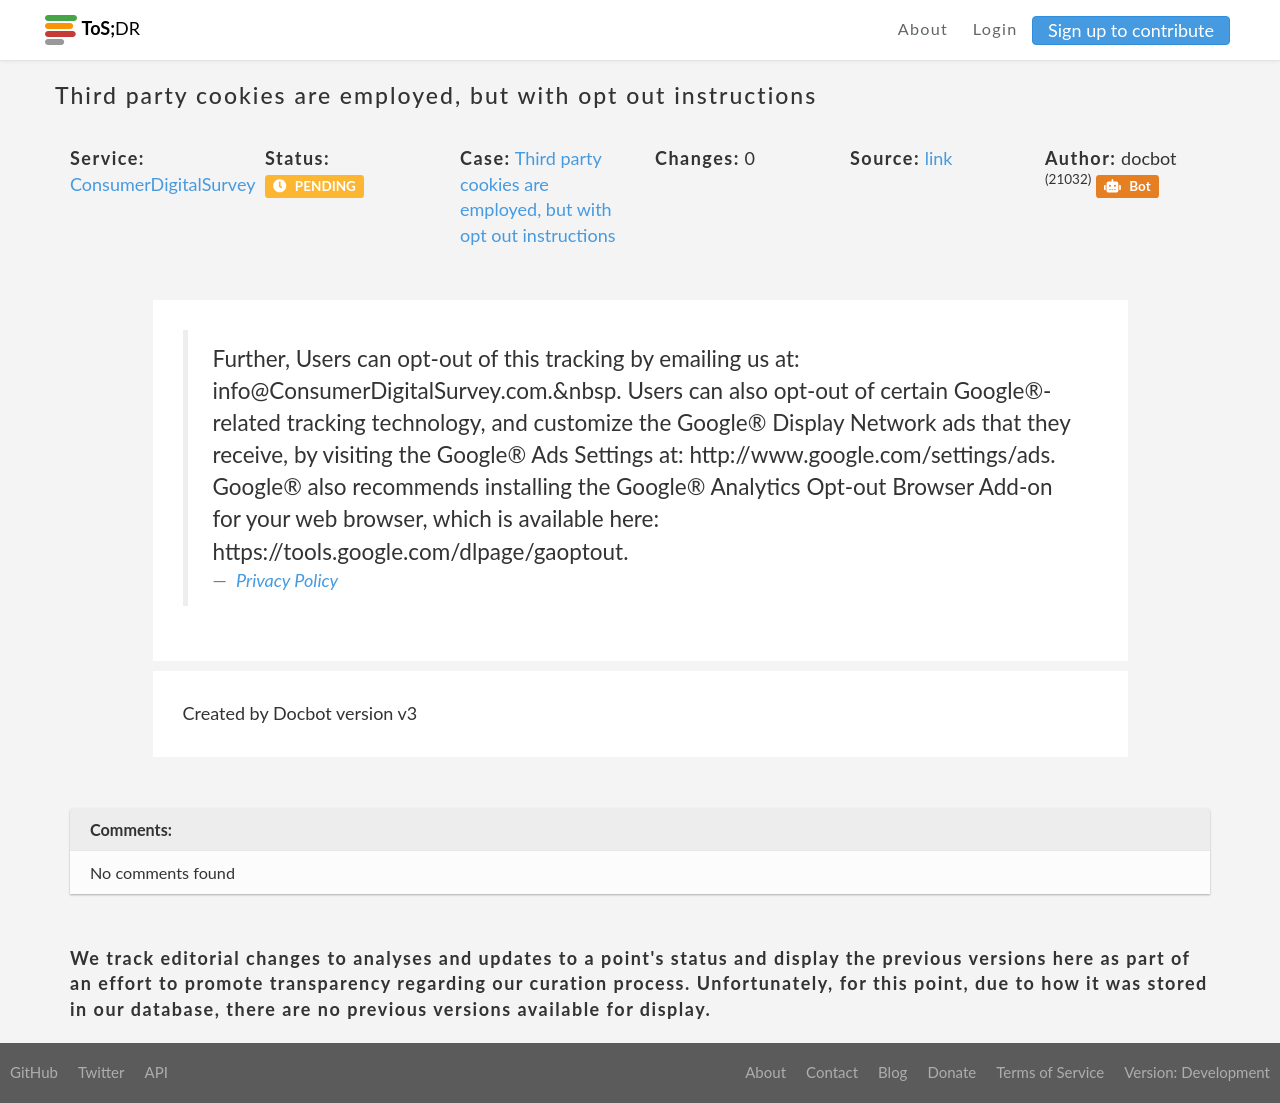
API (155, 1072)
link (939, 158)
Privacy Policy (287, 580)
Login (995, 28)
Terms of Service (1050, 1072)
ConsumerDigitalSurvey (162, 184)
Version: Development (1197, 1072)
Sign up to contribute (1131, 30)
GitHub (34, 1072)
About (923, 28)
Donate (951, 1072)
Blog (892, 1072)
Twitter (101, 1072)
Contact (832, 1072)
